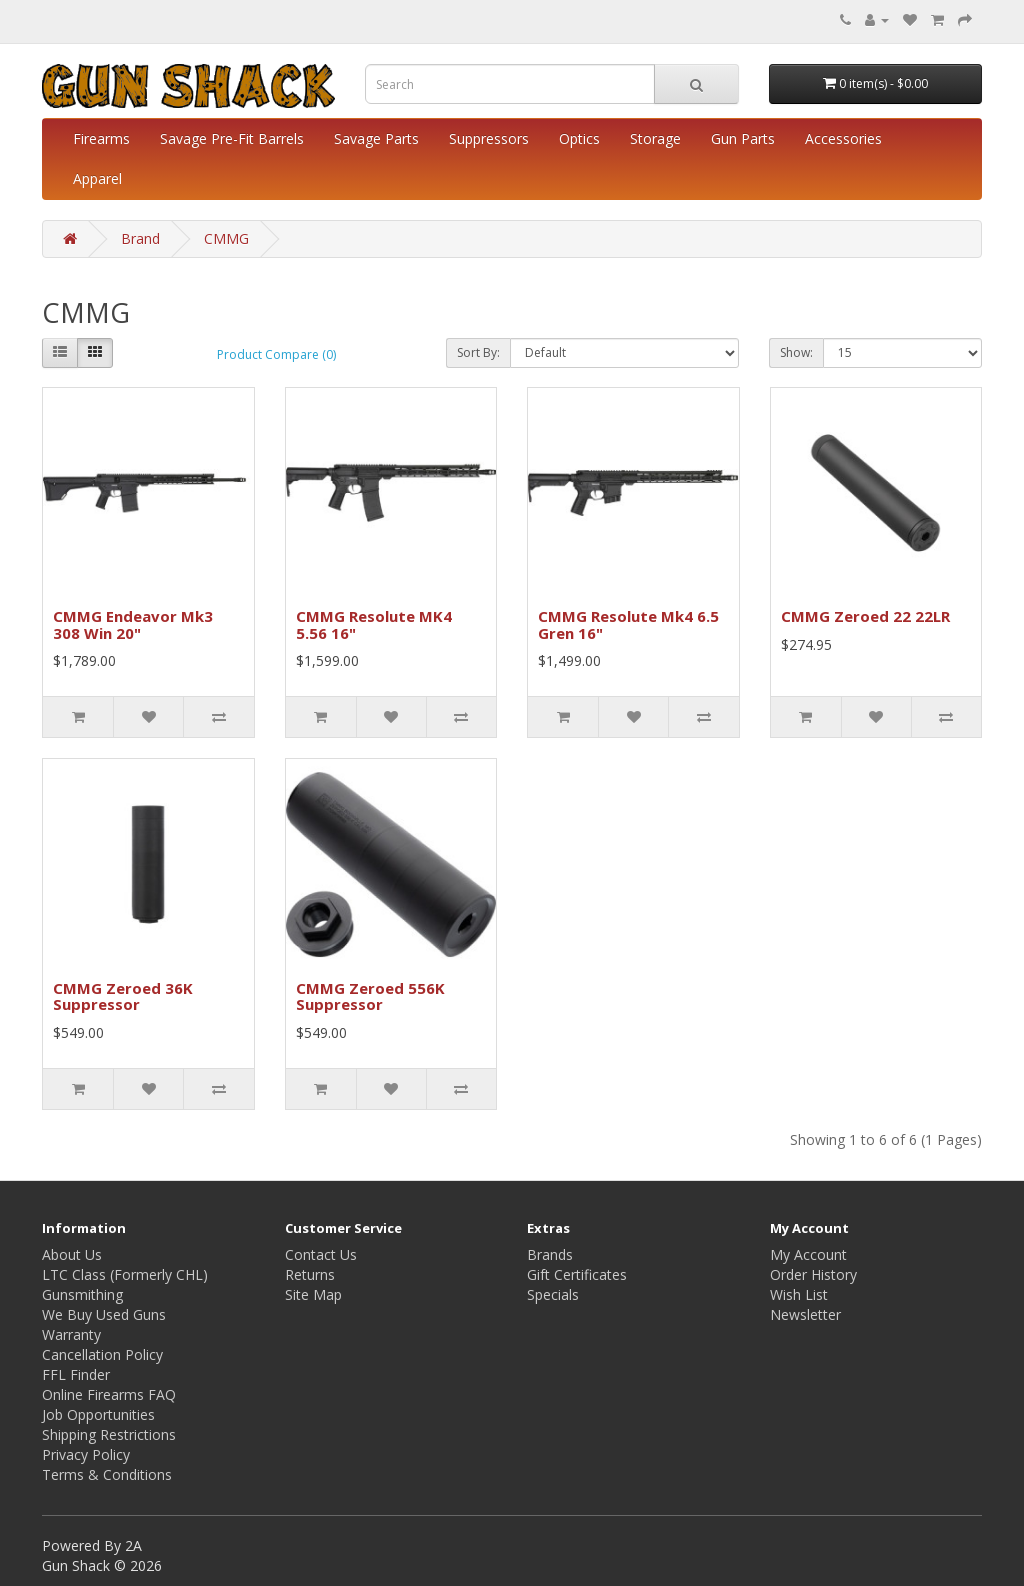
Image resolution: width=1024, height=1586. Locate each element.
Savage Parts (376, 138)
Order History (813, 1274)
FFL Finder (76, 1374)
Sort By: (478, 352)
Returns (310, 1274)
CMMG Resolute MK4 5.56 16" (374, 624)
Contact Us (321, 1254)
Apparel (97, 178)
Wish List (799, 1294)
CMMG (226, 238)
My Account (808, 1254)
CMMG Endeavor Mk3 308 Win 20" (133, 624)
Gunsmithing (82, 1294)
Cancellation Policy (102, 1354)
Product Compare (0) (276, 354)
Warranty (71, 1334)
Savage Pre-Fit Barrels (232, 138)
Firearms (101, 138)
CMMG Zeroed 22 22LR (865, 616)
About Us (72, 1254)
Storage (655, 138)
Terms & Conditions (107, 1474)
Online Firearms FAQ (109, 1394)
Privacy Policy (86, 1454)
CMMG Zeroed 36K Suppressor (123, 996)
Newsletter (805, 1314)
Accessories (843, 138)
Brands (550, 1254)
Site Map (313, 1294)
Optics (579, 138)
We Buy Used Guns (104, 1314)
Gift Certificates (577, 1274)
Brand (140, 238)
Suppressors (489, 138)
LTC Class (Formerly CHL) (125, 1274)
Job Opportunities (98, 1414)
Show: (796, 352)
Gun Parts (743, 138)
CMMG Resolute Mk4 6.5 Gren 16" (628, 624)
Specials (553, 1294)
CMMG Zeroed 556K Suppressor (370, 996)
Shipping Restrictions (109, 1434)
